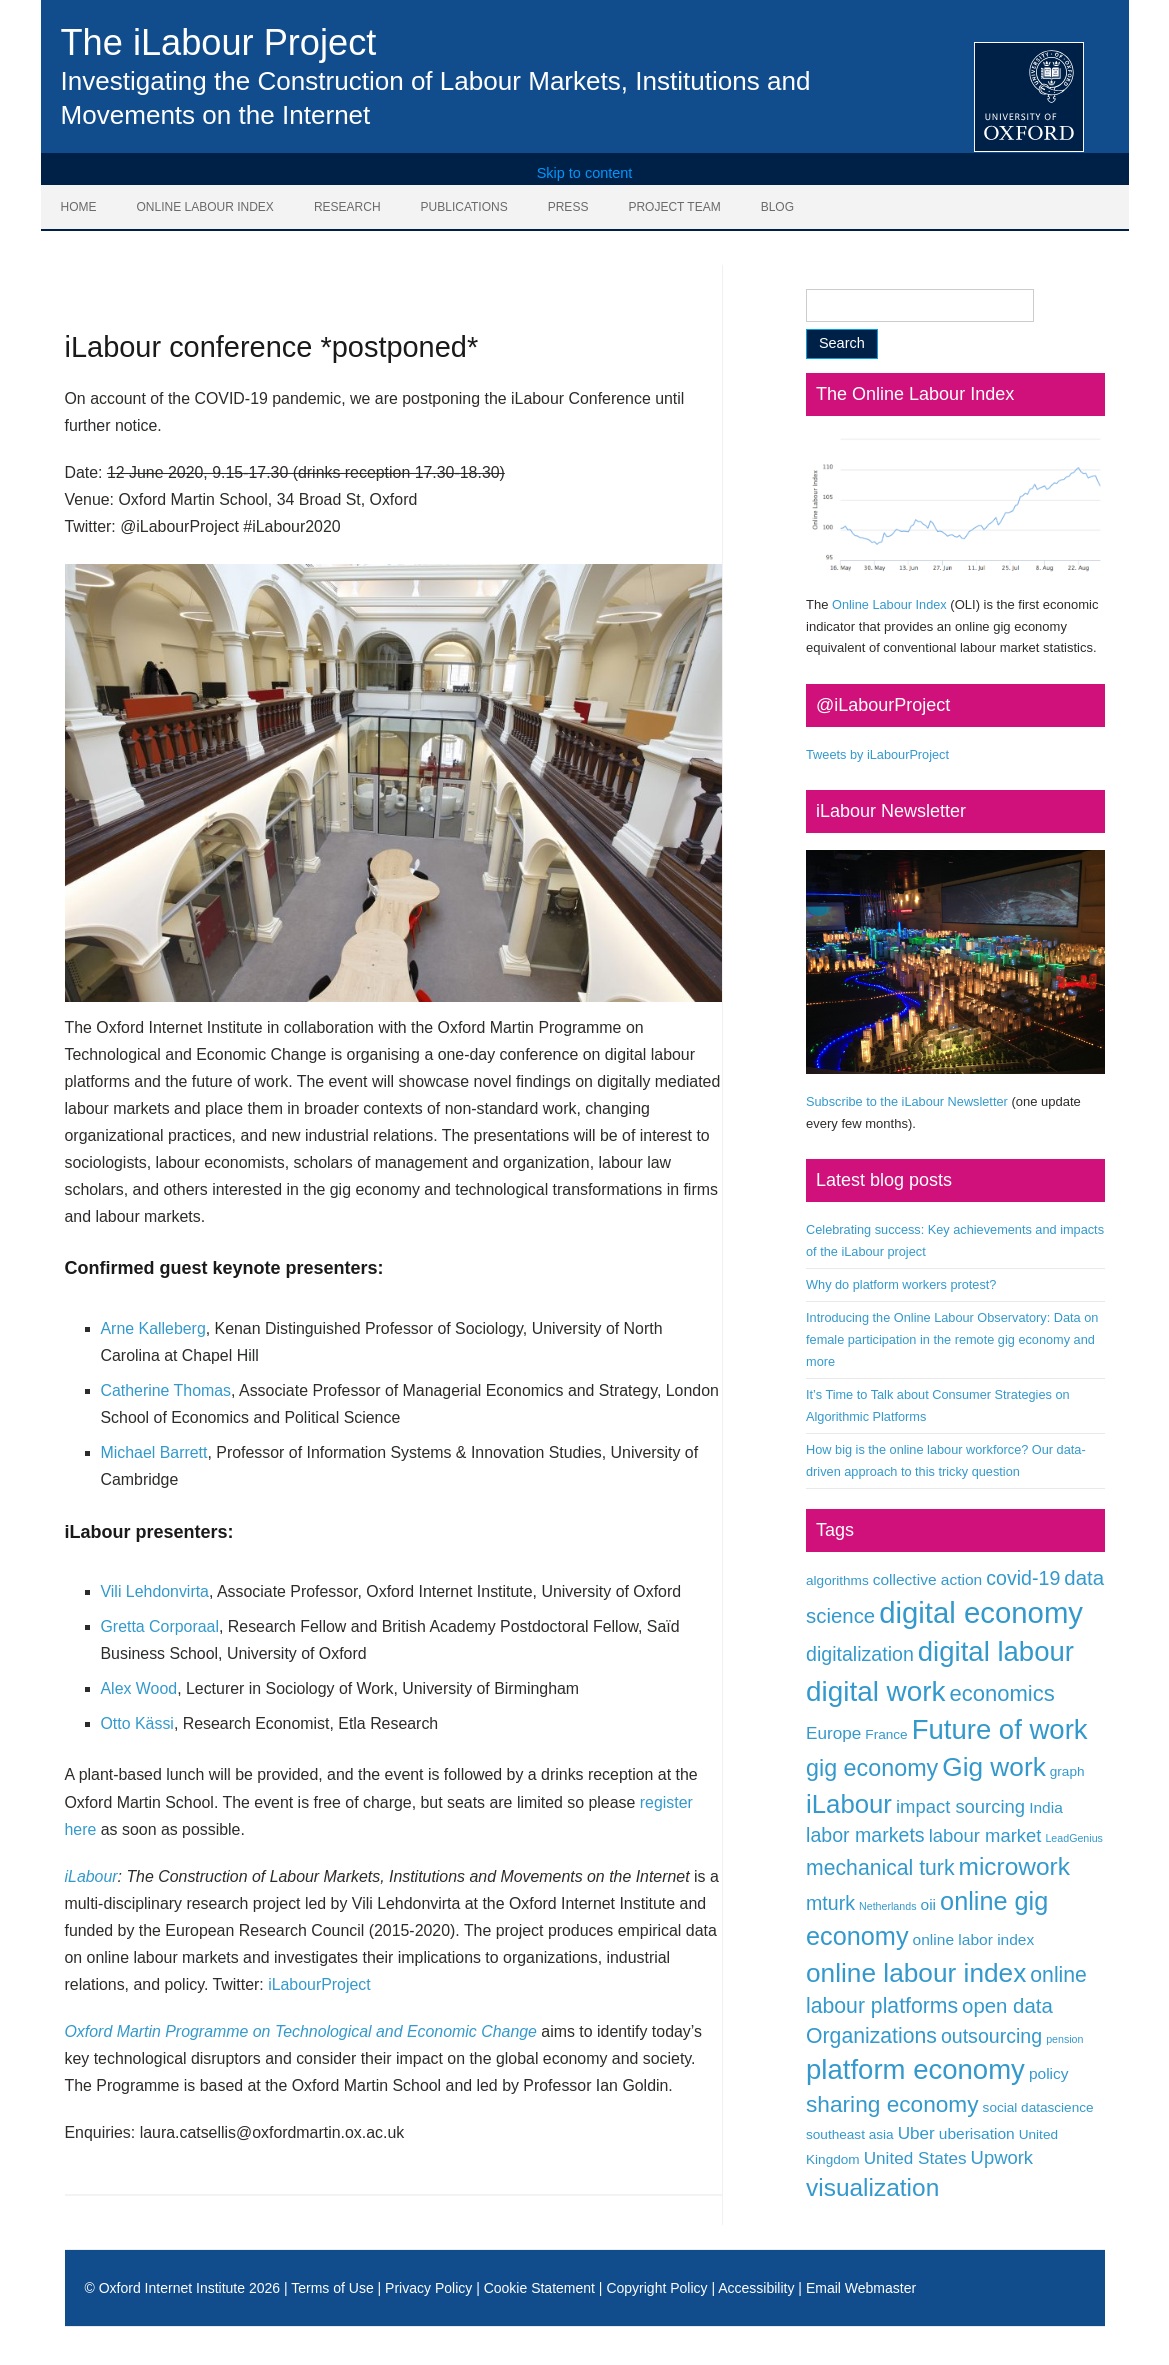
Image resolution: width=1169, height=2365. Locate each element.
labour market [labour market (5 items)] (985, 1835)
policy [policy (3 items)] (1049, 2073)
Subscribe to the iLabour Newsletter (907, 1101)
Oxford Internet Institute (172, 2288)
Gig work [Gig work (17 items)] (994, 1767)
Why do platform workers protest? (901, 1284)
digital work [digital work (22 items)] (875, 1691)
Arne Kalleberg (153, 1328)
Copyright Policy (656, 2288)
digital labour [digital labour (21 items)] (996, 1651)
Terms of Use (332, 2288)
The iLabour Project (219, 42)
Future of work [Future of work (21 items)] (1000, 1729)
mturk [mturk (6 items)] (830, 1903)
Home (79, 207)
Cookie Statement (539, 2288)
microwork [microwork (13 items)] (1014, 1866)
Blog (777, 207)
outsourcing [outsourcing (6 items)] (991, 2036)
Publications (464, 207)
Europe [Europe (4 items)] (833, 1733)
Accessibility (756, 2288)
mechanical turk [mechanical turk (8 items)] (880, 1867)
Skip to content (585, 173)
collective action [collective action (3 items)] (928, 1579)
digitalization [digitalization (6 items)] (860, 1654)
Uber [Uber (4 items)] (916, 2133)
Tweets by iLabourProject (877, 754)
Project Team (674, 207)
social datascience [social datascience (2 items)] (1038, 2107)
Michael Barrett (154, 1452)
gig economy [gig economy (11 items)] (872, 1768)
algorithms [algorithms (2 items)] (837, 1580)
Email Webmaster (861, 2288)
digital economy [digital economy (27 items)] (981, 1612)
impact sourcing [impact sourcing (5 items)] (960, 1806)
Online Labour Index (205, 207)
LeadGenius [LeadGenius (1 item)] (1073, 1838)
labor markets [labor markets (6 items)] (865, 1835)
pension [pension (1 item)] (1064, 2039)
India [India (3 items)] (1046, 1807)
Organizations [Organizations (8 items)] (871, 2035)
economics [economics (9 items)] (1001, 1693)
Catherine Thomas (166, 1390)
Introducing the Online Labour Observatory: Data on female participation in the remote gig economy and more (952, 1339)
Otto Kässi (137, 1723)
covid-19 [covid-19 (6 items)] (1023, 1578)
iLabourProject (319, 1984)
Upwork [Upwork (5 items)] (1002, 2157)
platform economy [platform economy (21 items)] (915, 2069)
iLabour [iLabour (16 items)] (849, 1804)
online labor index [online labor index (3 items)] (974, 1939)
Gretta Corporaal (160, 1626)
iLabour (91, 1876)
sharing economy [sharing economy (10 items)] (892, 2104)
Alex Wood (139, 1688)
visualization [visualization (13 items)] (872, 2187)
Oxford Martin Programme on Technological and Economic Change (301, 2031)
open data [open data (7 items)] (1007, 2006)
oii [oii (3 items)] (929, 1904)
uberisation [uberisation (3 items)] (977, 2133)
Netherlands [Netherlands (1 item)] (887, 1906)
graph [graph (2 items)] (1067, 1771)
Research (347, 207)
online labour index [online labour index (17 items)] (916, 1973)
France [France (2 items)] (886, 1734)
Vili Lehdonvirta (155, 1591)
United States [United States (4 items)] (915, 2158)
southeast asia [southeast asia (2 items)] (850, 2134)
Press (568, 207)
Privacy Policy (428, 2288)
